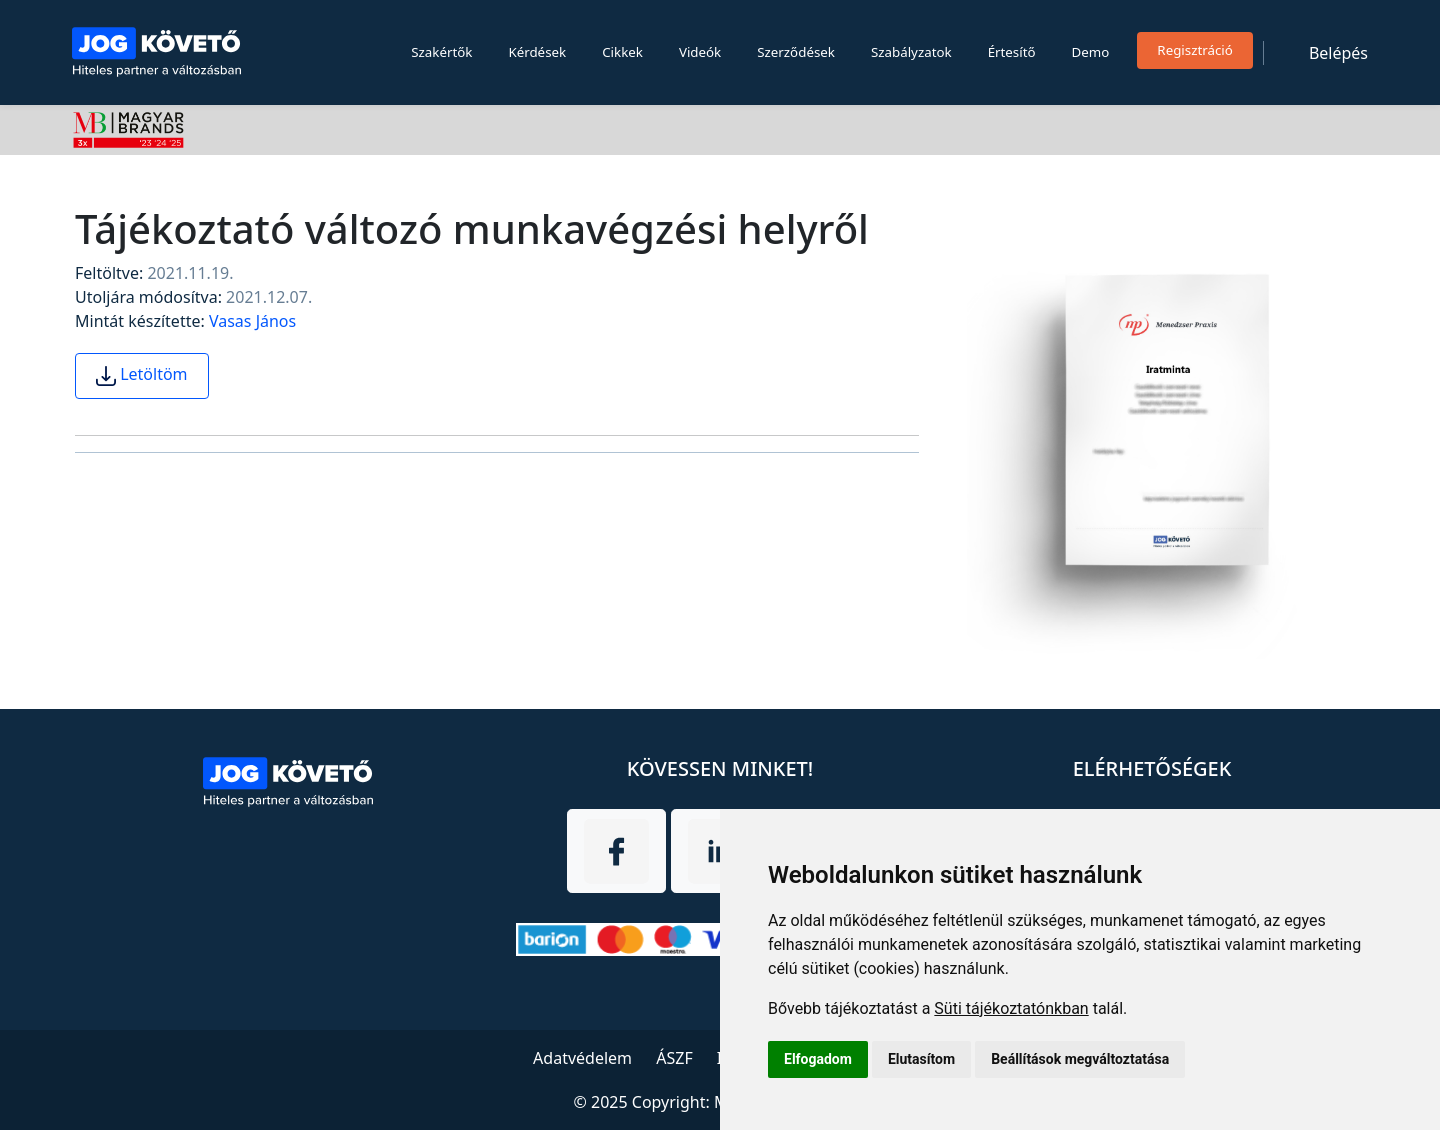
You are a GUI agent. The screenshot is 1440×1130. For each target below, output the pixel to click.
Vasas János (252, 321)
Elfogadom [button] (818, 1059)
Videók (700, 52)
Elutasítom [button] (921, 1059)
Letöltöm (142, 374)
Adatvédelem (582, 1058)
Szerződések (796, 52)
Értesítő (1012, 52)
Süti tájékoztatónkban (1011, 1008)
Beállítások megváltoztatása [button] (1080, 1059)
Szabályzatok (911, 52)
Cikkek (622, 52)
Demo (1091, 52)
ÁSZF (674, 1058)
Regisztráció (1195, 50)
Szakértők (441, 52)
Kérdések (537, 52)
